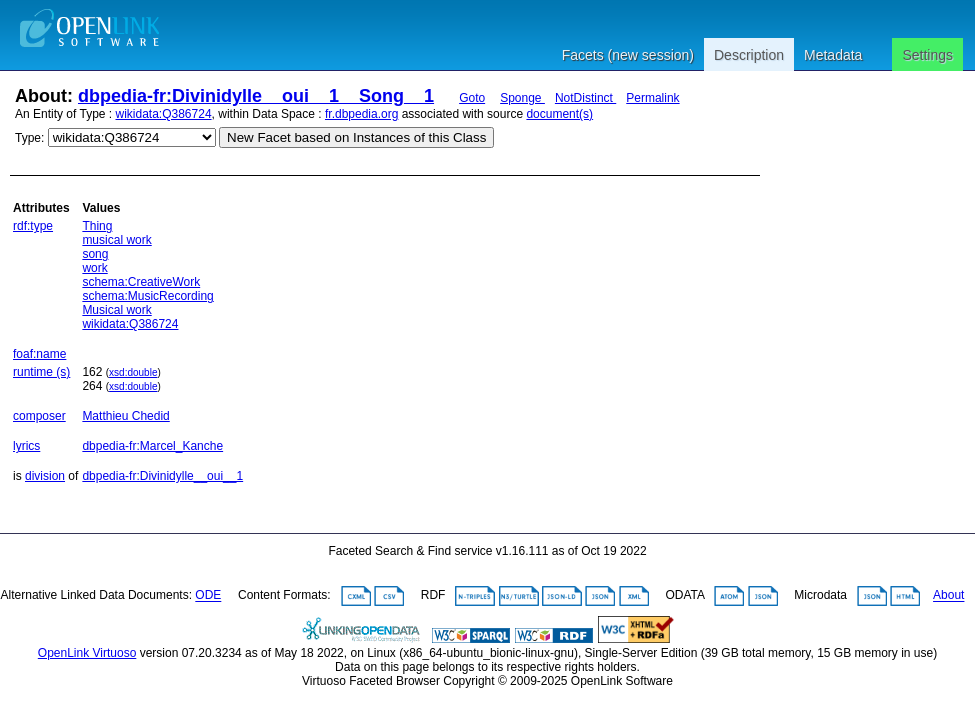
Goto (472, 98)
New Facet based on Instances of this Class (356, 137)
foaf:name (39, 354)
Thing (97, 226)
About (948, 596)
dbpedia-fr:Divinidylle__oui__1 (162, 476)
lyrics (26, 446)
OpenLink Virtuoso (87, 653)
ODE (208, 596)
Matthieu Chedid (125, 416)
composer (39, 416)
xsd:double (133, 372)
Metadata (833, 55)
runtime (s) (41, 372)
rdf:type (33, 226)
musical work (116, 240)
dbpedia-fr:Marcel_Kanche (152, 446)
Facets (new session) (628, 55)
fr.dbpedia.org (361, 114)
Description (749, 55)
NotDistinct (585, 98)
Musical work (116, 310)
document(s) (559, 114)
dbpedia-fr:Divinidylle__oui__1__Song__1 (256, 96)
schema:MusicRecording (147, 296)
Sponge (522, 98)
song (95, 254)
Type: (29, 138)
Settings (927, 55)
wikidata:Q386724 (164, 114)
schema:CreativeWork (141, 282)
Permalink (652, 98)
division (45, 476)
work (94, 268)
